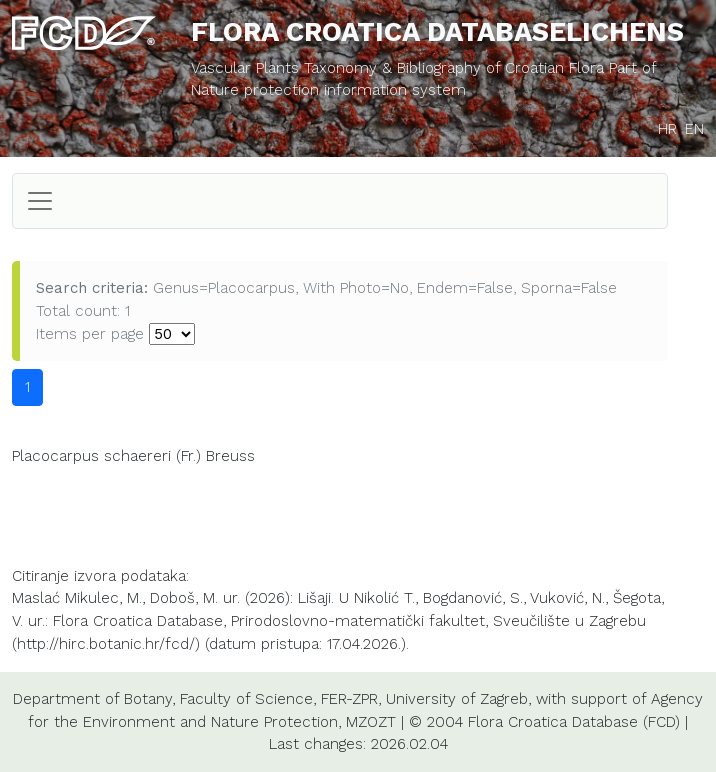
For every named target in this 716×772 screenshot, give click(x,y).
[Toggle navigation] (40, 201)
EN (694, 129)
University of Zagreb (457, 699)
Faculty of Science (246, 699)
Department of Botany (92, 699)
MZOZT (371, 722)
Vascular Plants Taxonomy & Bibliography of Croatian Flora (400, 68)
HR (667, 129)
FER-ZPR (349, 699)
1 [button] (27, 387)
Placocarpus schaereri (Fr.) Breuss (133, 456)
